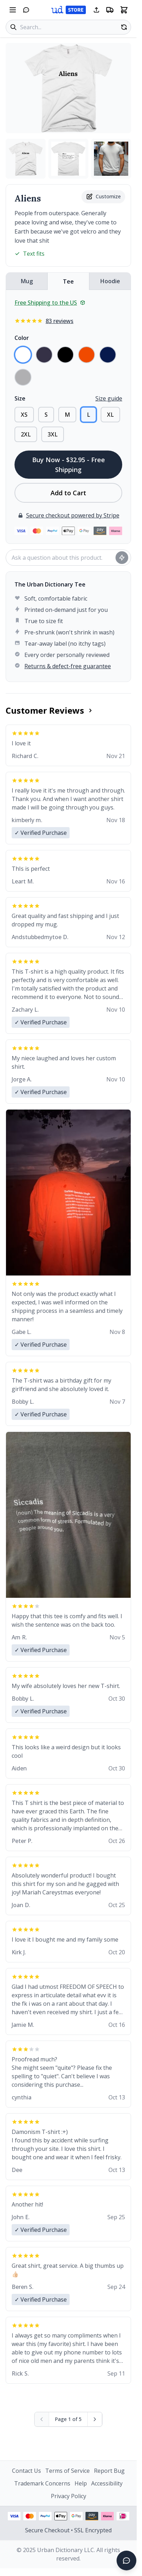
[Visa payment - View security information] (14, 2516)
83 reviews (59, 321)
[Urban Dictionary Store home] (68, 9)
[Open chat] (26, 10)
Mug (27, 281)
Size (19, 398)
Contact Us (26, 2471)
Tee (68, 281)
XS (24, 414)
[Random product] (124, 27)
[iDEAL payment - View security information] (123, 2516)
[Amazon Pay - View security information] (91, 2516)
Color (21, 338)
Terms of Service (67, 2471)
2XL (26, 434)
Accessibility (107, 2483)
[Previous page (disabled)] (42, 2419)
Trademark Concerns (42, 2483)
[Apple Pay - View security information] (60, 2516)
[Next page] (95, 2419)
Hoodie (110, 281)
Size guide (108, 398)
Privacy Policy (68, 2496)
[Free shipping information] (110, 10)
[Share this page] (96, 10)
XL (110, 414)
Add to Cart (68, 493)
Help (81, 2483)
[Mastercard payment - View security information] (29, 2516)
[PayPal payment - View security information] (45, 2516)
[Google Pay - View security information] (76, 2516)
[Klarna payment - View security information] (107, 2516)
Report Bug (109, 2471)
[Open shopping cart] (124, 10)
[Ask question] (122, 557)
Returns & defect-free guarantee (67, 666)
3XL (53, 434)
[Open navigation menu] (13, 10)
